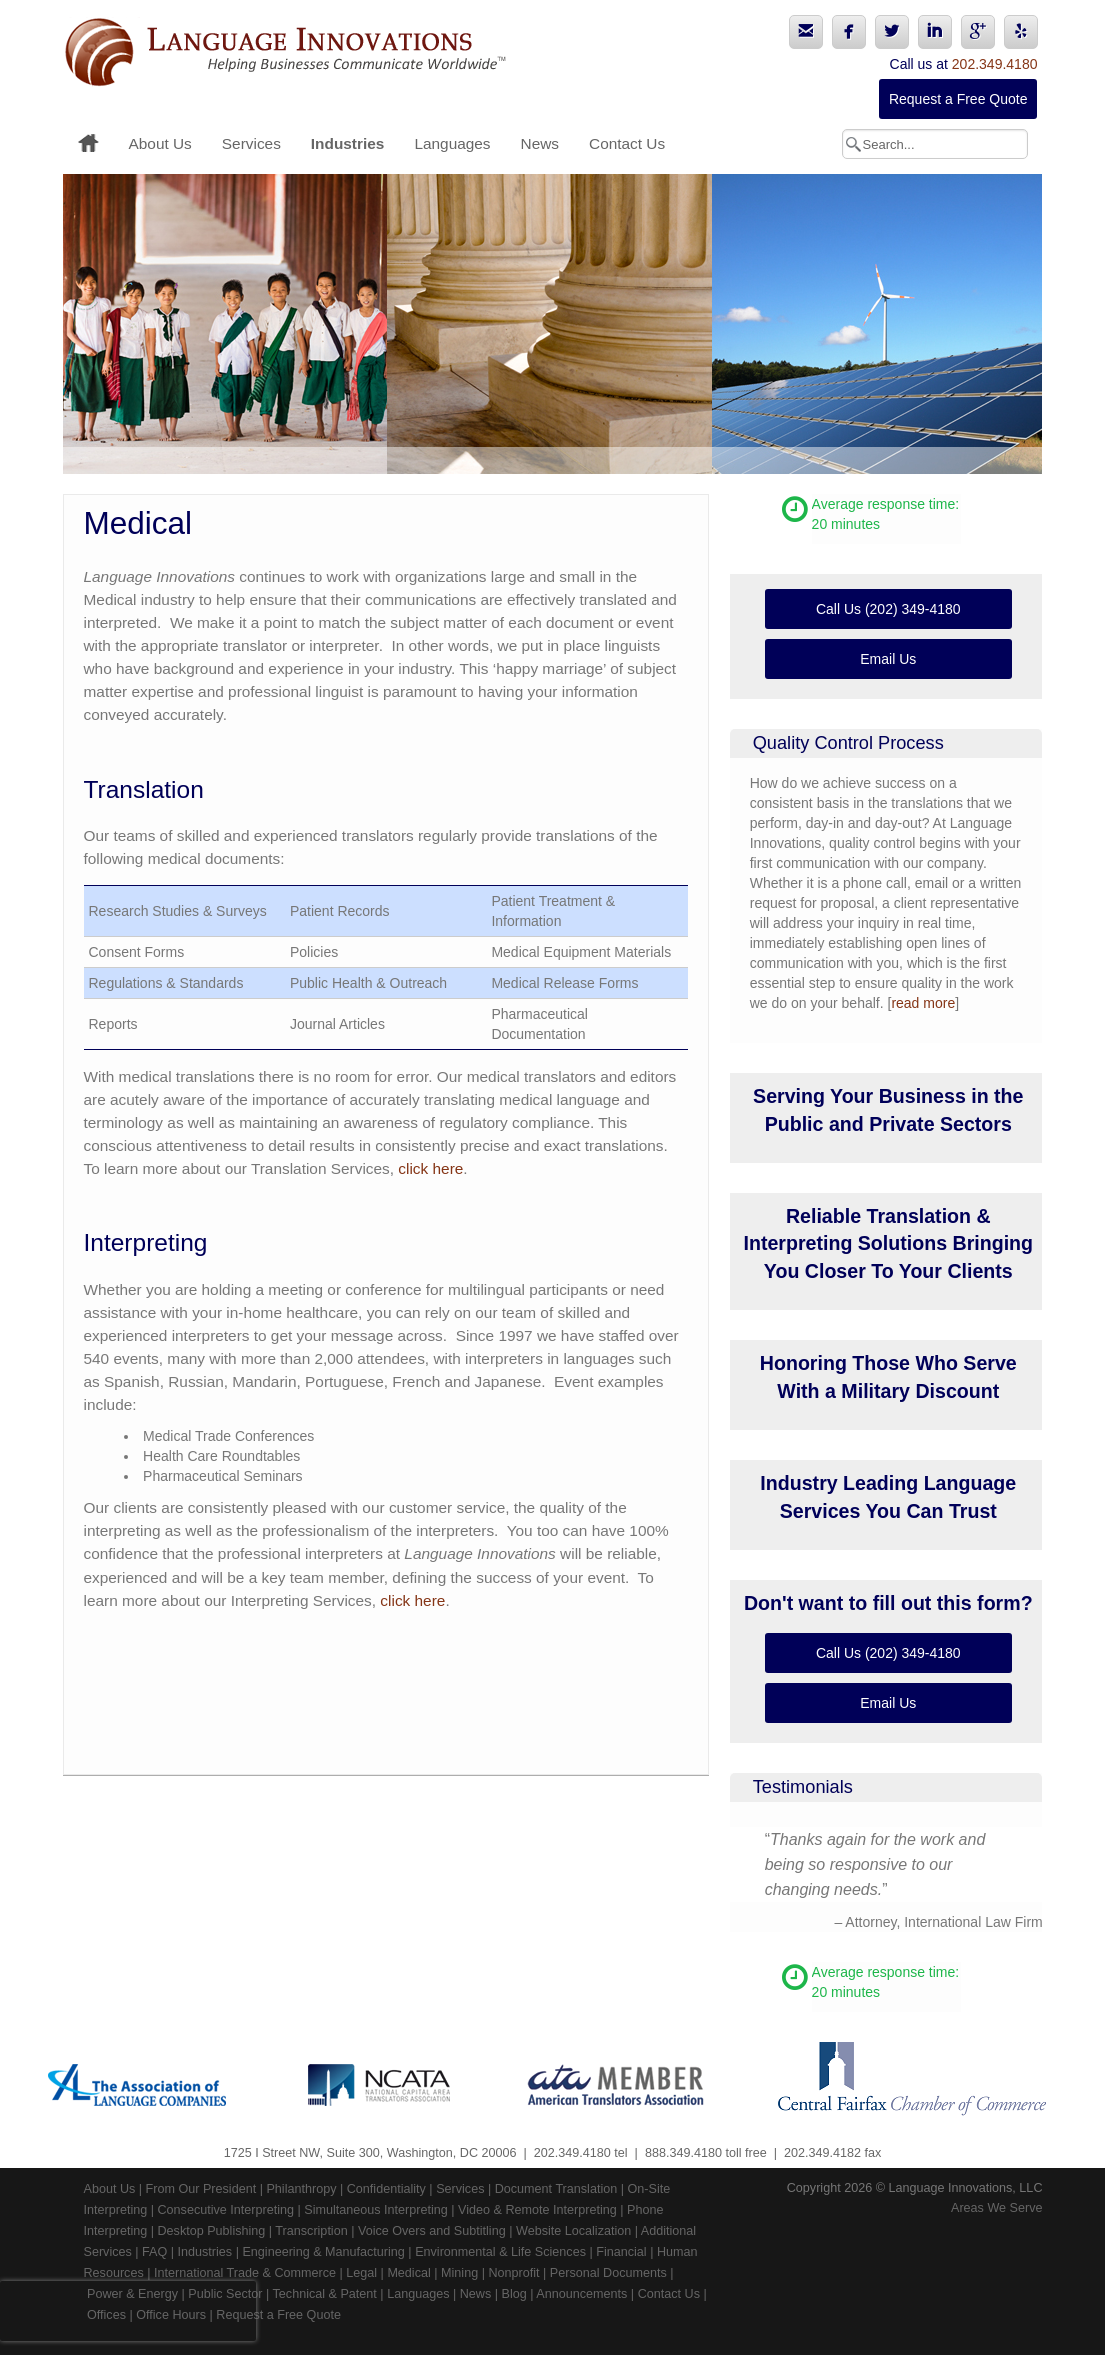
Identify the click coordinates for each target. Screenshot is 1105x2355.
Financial (621, 2252)
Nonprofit (513, 2273)
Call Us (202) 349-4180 (888, 609)
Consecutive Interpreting (226, 2210)
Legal (361, 2273)
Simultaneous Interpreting (376, 2210)
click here (430, 1168)
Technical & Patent (325, 2294)
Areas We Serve (996, 2208)
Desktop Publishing (212, 2231)
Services (251, 143)
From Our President (201, 2189)
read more (923, 1003)
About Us (160, 143)
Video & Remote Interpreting (537, 2210)
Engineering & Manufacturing (323, 2252)
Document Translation (556, 2189)
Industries (348, 143)
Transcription (311, 2231)
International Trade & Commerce (245, 2273)
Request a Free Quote (958, 99)
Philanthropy (301, 2189)
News (540, 143)
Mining (459, 2273)
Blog (514, 2294)
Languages (452, 143)
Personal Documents (608, 2273)
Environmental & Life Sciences (500, 2252)
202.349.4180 (995, 64)
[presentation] (128, 2311)
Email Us (888, 659)
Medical (408, 2273)
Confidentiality (386, 2189)
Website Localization (573, 2231)
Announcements (581, 2294)
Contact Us (627, 143)
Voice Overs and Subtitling (432, 2231)
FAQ (154, 2252)
